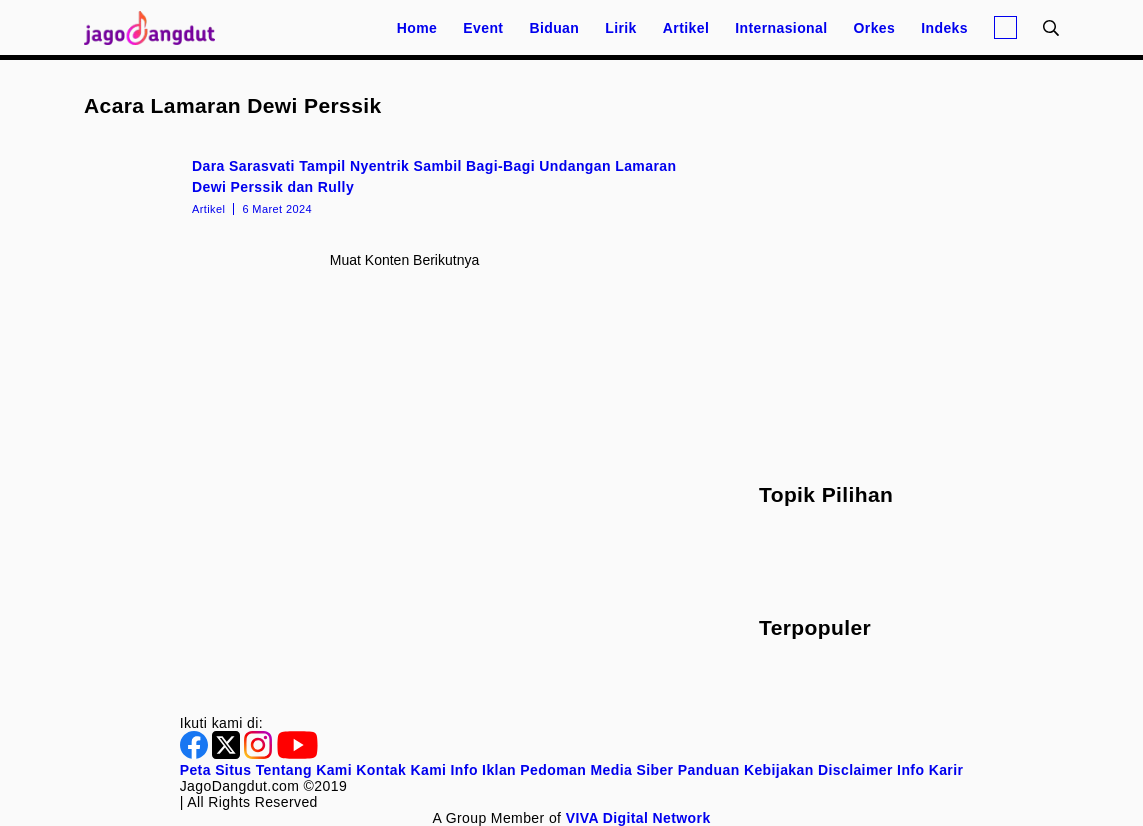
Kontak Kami (401, 770)
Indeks (944, 28)
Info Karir (930, 770)
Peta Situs (216, 770)
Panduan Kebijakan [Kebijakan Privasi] (746, 770)
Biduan (554, 28)
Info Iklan (483, 770)
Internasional (781, 28)
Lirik (621, 28)
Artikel (686, 28)
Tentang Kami (304, 770)
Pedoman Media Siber (596, 770)
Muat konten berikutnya (404, 260)
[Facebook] (196, 754)
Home (417, 28)
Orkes (875, 28)
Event (483, 28)
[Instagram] (260, 754)
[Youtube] (297, 754)
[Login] (1005, 27)
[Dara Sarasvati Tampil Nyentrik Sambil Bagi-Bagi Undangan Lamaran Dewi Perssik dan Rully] (404, 185)
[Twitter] (228, 754)
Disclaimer (855, 770)
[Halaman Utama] (156, 27)
